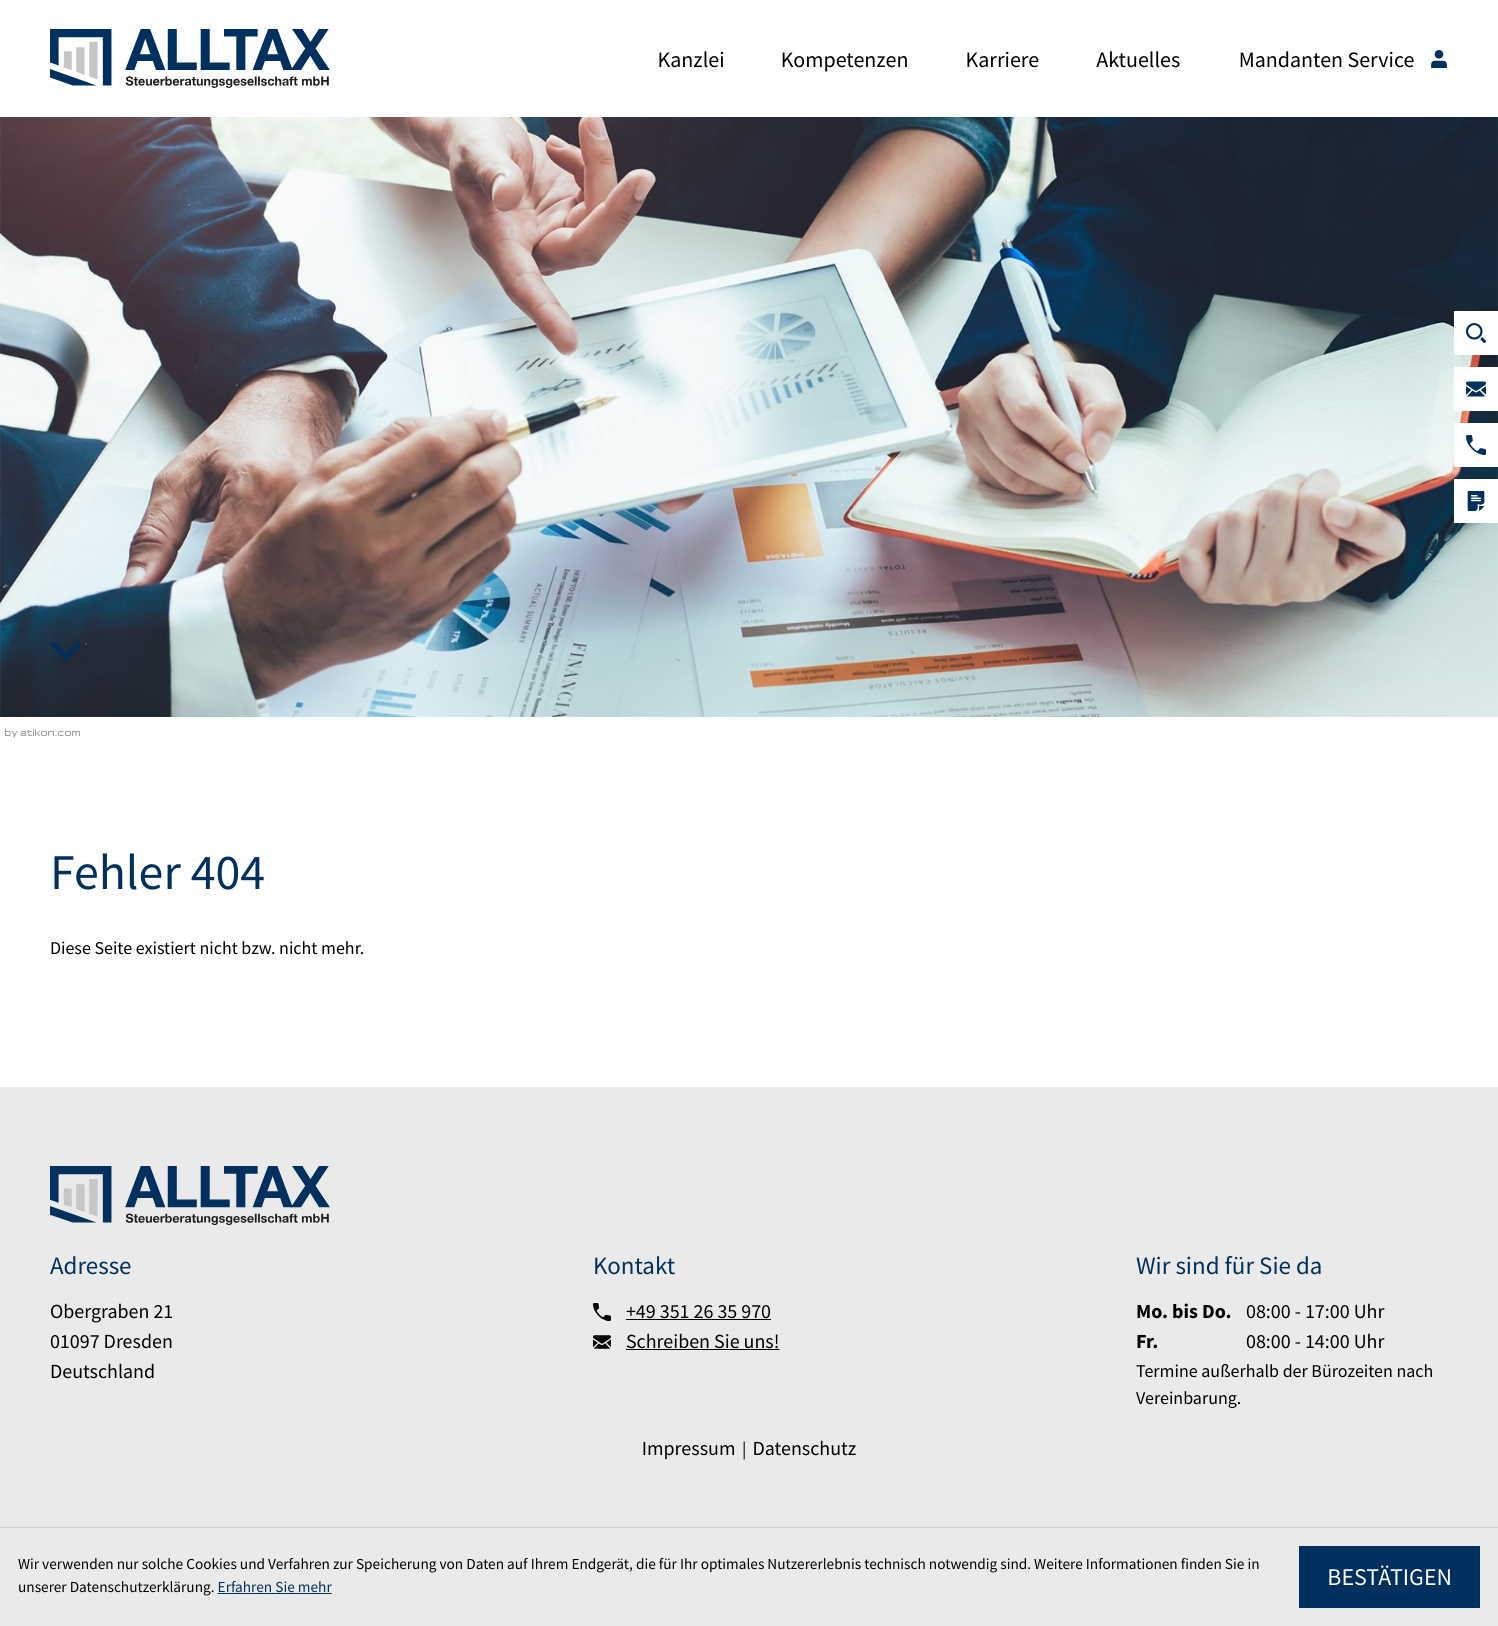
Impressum (689, 1448)
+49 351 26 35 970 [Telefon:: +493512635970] (698, 1311)
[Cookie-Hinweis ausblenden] (1389, 1577)
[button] (1476, 445)
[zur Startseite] (190, 58)
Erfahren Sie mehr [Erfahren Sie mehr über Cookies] (275, 1587)
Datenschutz (804, 1448)
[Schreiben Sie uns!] (1476, 389)
